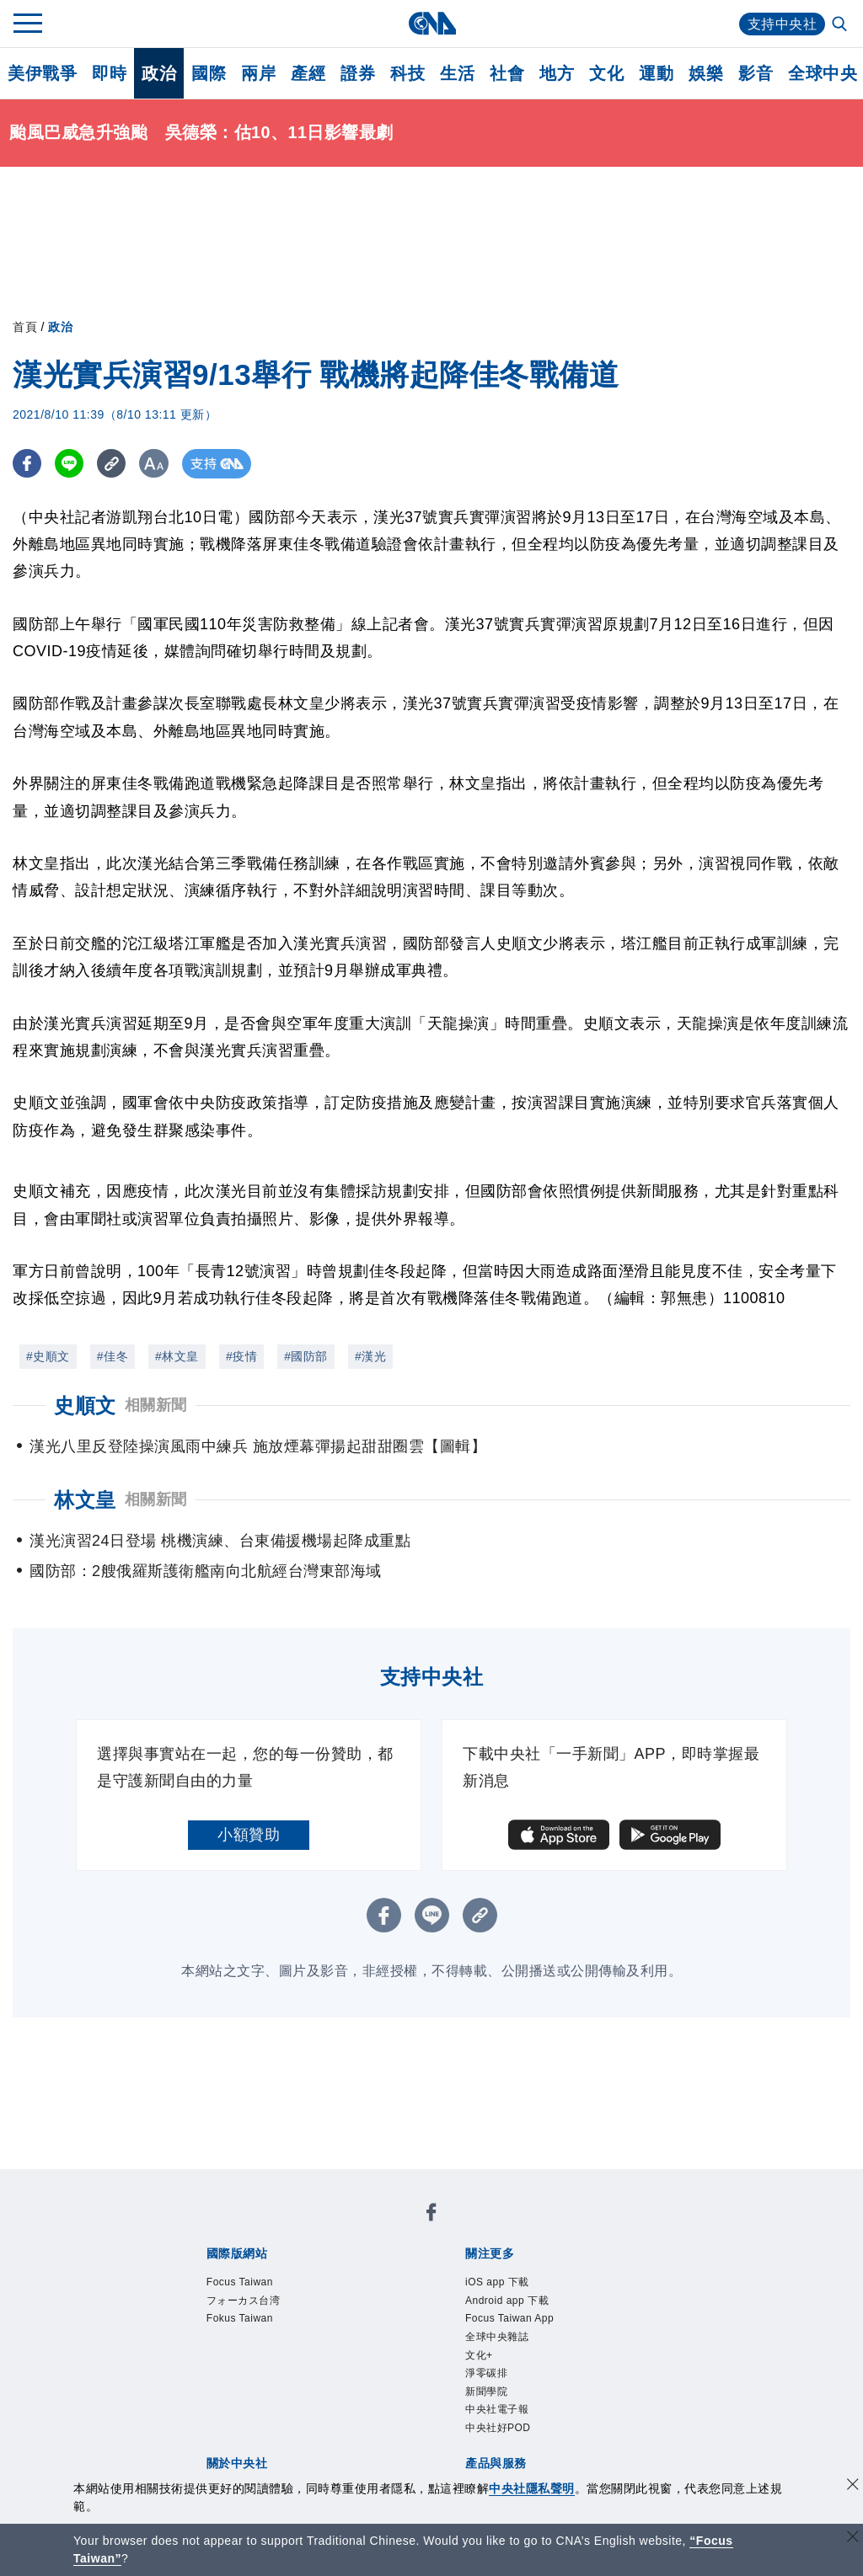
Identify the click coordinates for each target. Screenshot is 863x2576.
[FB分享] (27, 463)
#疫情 (241, 1356)
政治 (159, 73)
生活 (457, 73)
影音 (755, 73)
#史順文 (48, 1356)
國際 (208, 73)
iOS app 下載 (497, 2282)
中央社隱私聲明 (532, 2488)
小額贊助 (248, 1834)
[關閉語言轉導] (853, 2538)
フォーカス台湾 (243, 2300)
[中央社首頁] (432, 23)
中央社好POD (498, 2428)
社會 (507, 73)
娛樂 (706, 73)
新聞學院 (486, 2391)
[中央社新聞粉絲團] (431, 2215)
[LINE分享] (70, 463)
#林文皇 (177, 1356)
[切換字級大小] (156, 463)
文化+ (479, 2355)
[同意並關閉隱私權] (853, 2486)
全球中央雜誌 (496, 2337)
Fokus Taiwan (239, 2318)
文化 (606, 73)
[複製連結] (113, 463)
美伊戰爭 (42, 73)
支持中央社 (782, 24)
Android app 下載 (507, 2300)
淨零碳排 (486, 2373)
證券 (357, 73)
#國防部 (306, 1356)
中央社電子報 (496, 2409)
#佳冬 (112, 1356)
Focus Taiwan (239, 2282)
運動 (656, 73)
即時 (109, 73)
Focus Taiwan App (509, 2318)
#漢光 (370, 1356)
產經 (308, 73)
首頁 (25, 327)
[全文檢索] (841, 25)
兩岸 (258, 73)
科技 (407, 73)
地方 (556, 73)
